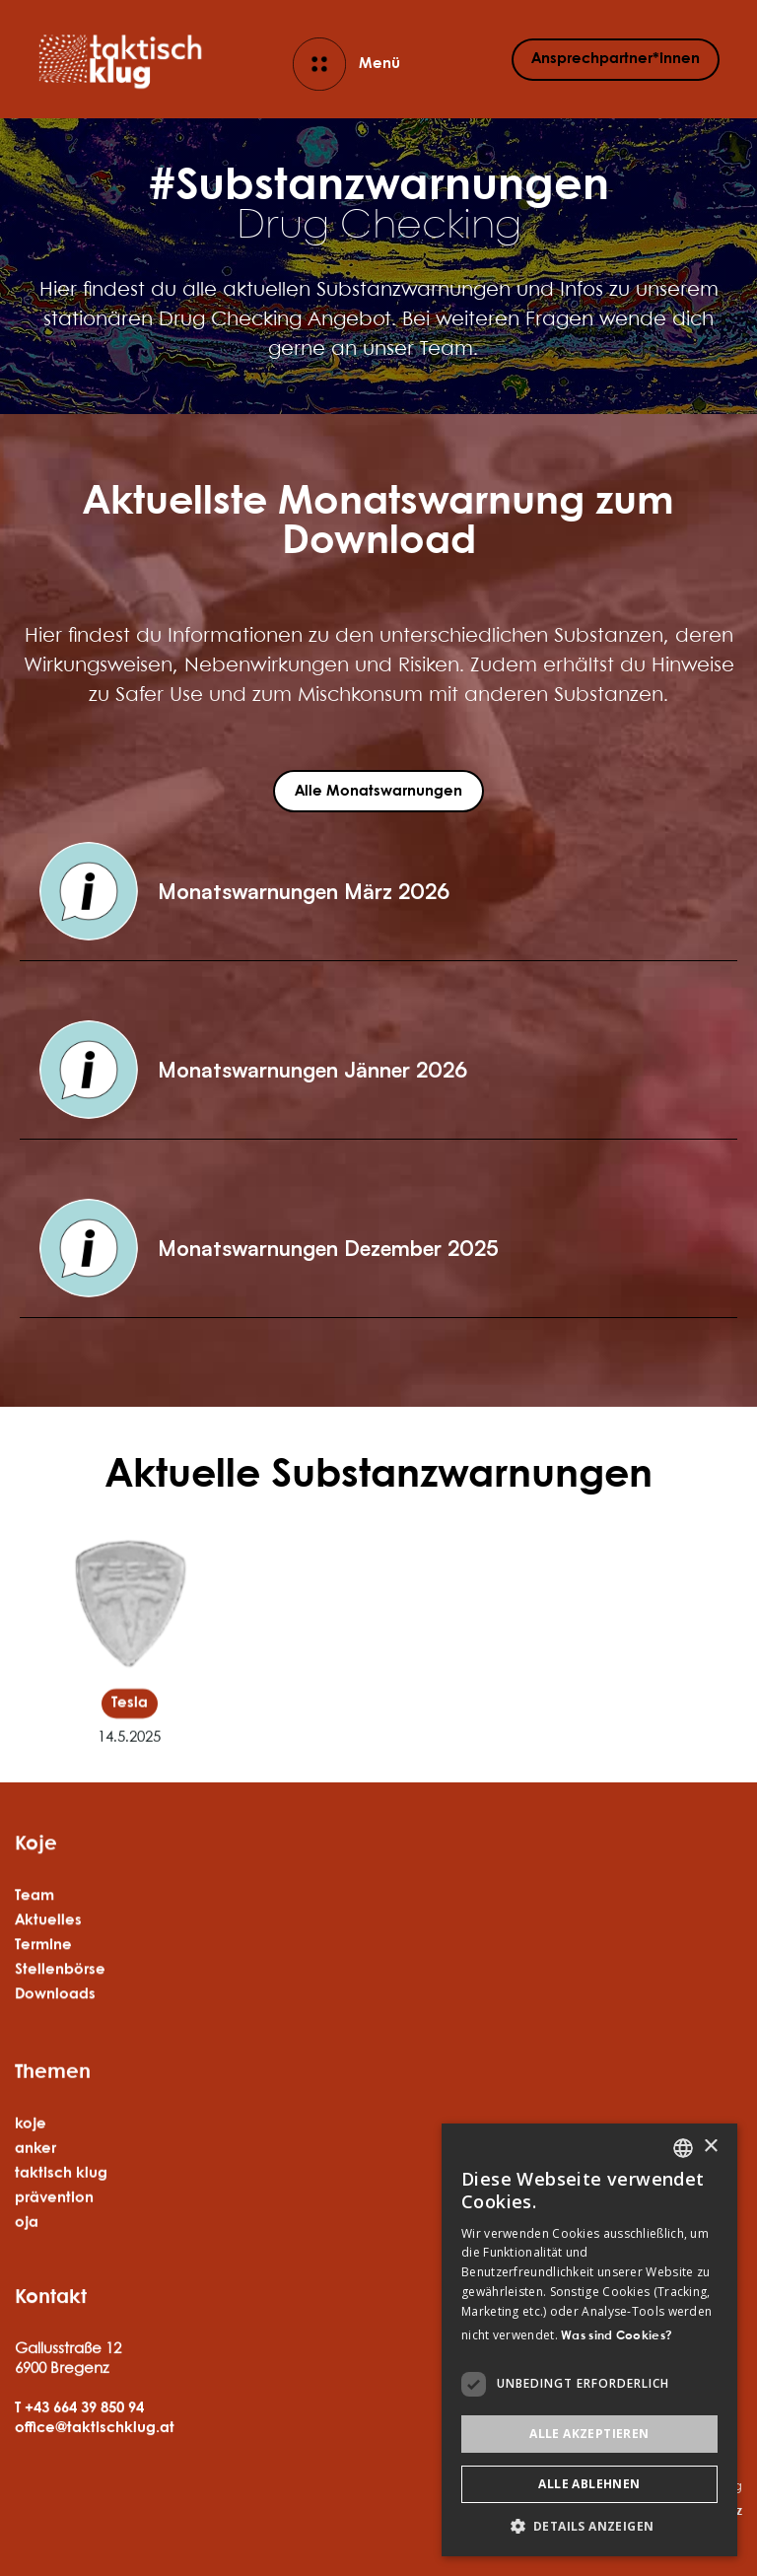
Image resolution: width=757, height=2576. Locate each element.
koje (30, 2202)
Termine (43, 1977)
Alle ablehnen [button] (589, 2483)
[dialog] (589, 2339)
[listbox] (683, 2148)
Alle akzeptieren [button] (589, 2433)
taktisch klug (61, 2252)
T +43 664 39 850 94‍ (79, 2460)
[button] (378, 891)
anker (35, 2227)
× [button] (710, 2146)
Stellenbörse (60, 2001)
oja (26, 2301)
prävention (54, 2276)
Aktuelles (48, 1952)
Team (34, 1927)
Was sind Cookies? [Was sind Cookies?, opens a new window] (616, 2336)
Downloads (55, 2026)
